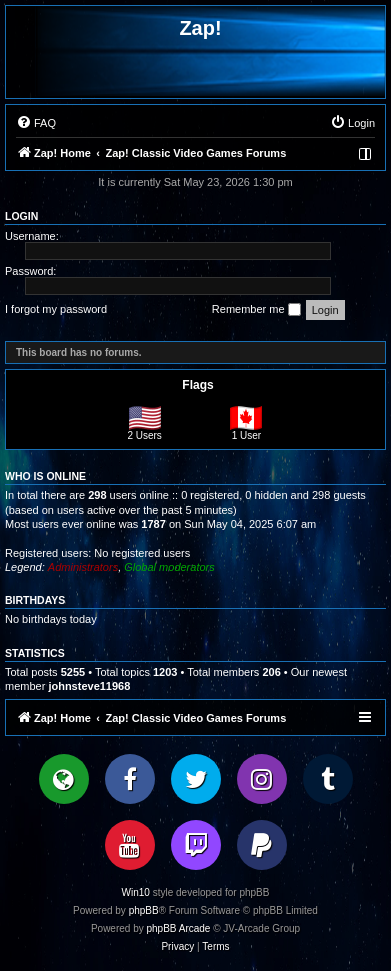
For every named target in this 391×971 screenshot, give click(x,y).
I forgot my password (56, 309)
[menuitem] (36, 123)
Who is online (45, 476)
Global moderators (169, 567)
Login (21, 216)
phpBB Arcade (179, 928)
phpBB (144, 910)
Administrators (83, 567)
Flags (197, 385)
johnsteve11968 (89, 686)
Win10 (136, 892)
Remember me (256, 310)
